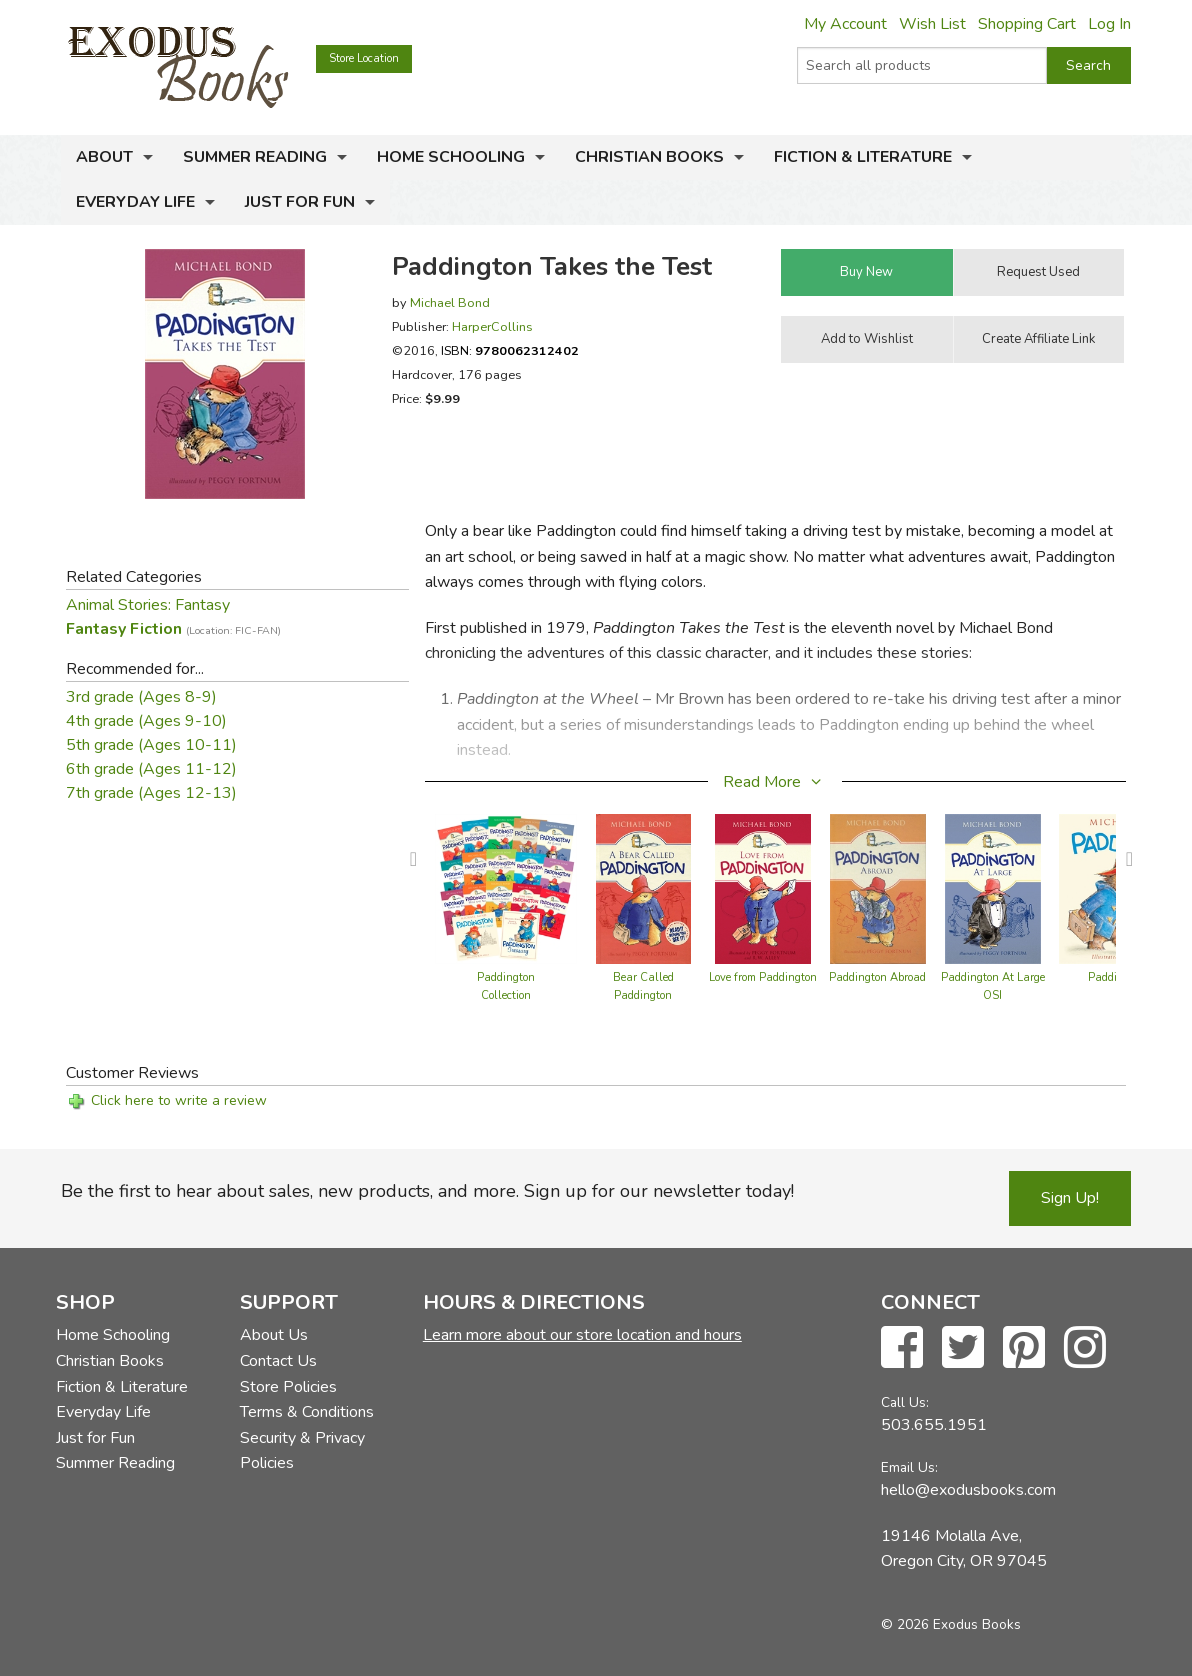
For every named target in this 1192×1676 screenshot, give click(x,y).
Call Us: (905, 1402)
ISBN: (510, 350)
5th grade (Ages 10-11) (151, 745)
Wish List (932, 24)
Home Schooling (451, 157)
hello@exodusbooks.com (968, 1490)
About (104, 157)
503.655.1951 (934, 1425)
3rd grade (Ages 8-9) (141, 697)
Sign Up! (1070, 1198)
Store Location (364, 58)
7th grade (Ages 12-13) (151, 793)
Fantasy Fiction (173, 629)
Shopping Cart (1027, 24)
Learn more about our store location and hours (582, 1335)
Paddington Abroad (877, 977)
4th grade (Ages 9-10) (146, 721)
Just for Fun (300, 202)
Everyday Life (135, 202)
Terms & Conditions (307, 1412)
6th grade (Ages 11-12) (151, 769)
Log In (1109, 24)
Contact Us (278, 1361)
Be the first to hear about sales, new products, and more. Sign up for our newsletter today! (427, 1191)
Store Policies (288, 1387)
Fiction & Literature (863, 157)
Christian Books (649, 157)
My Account (845, 24)
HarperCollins (492, 326)
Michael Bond (450, 302)
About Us (274, 1335)
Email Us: (909, 1467)
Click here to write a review (179, 1100)
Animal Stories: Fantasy (148, 605)
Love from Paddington (763, 977)
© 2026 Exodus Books (951, 1624)
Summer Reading (255, 157)
